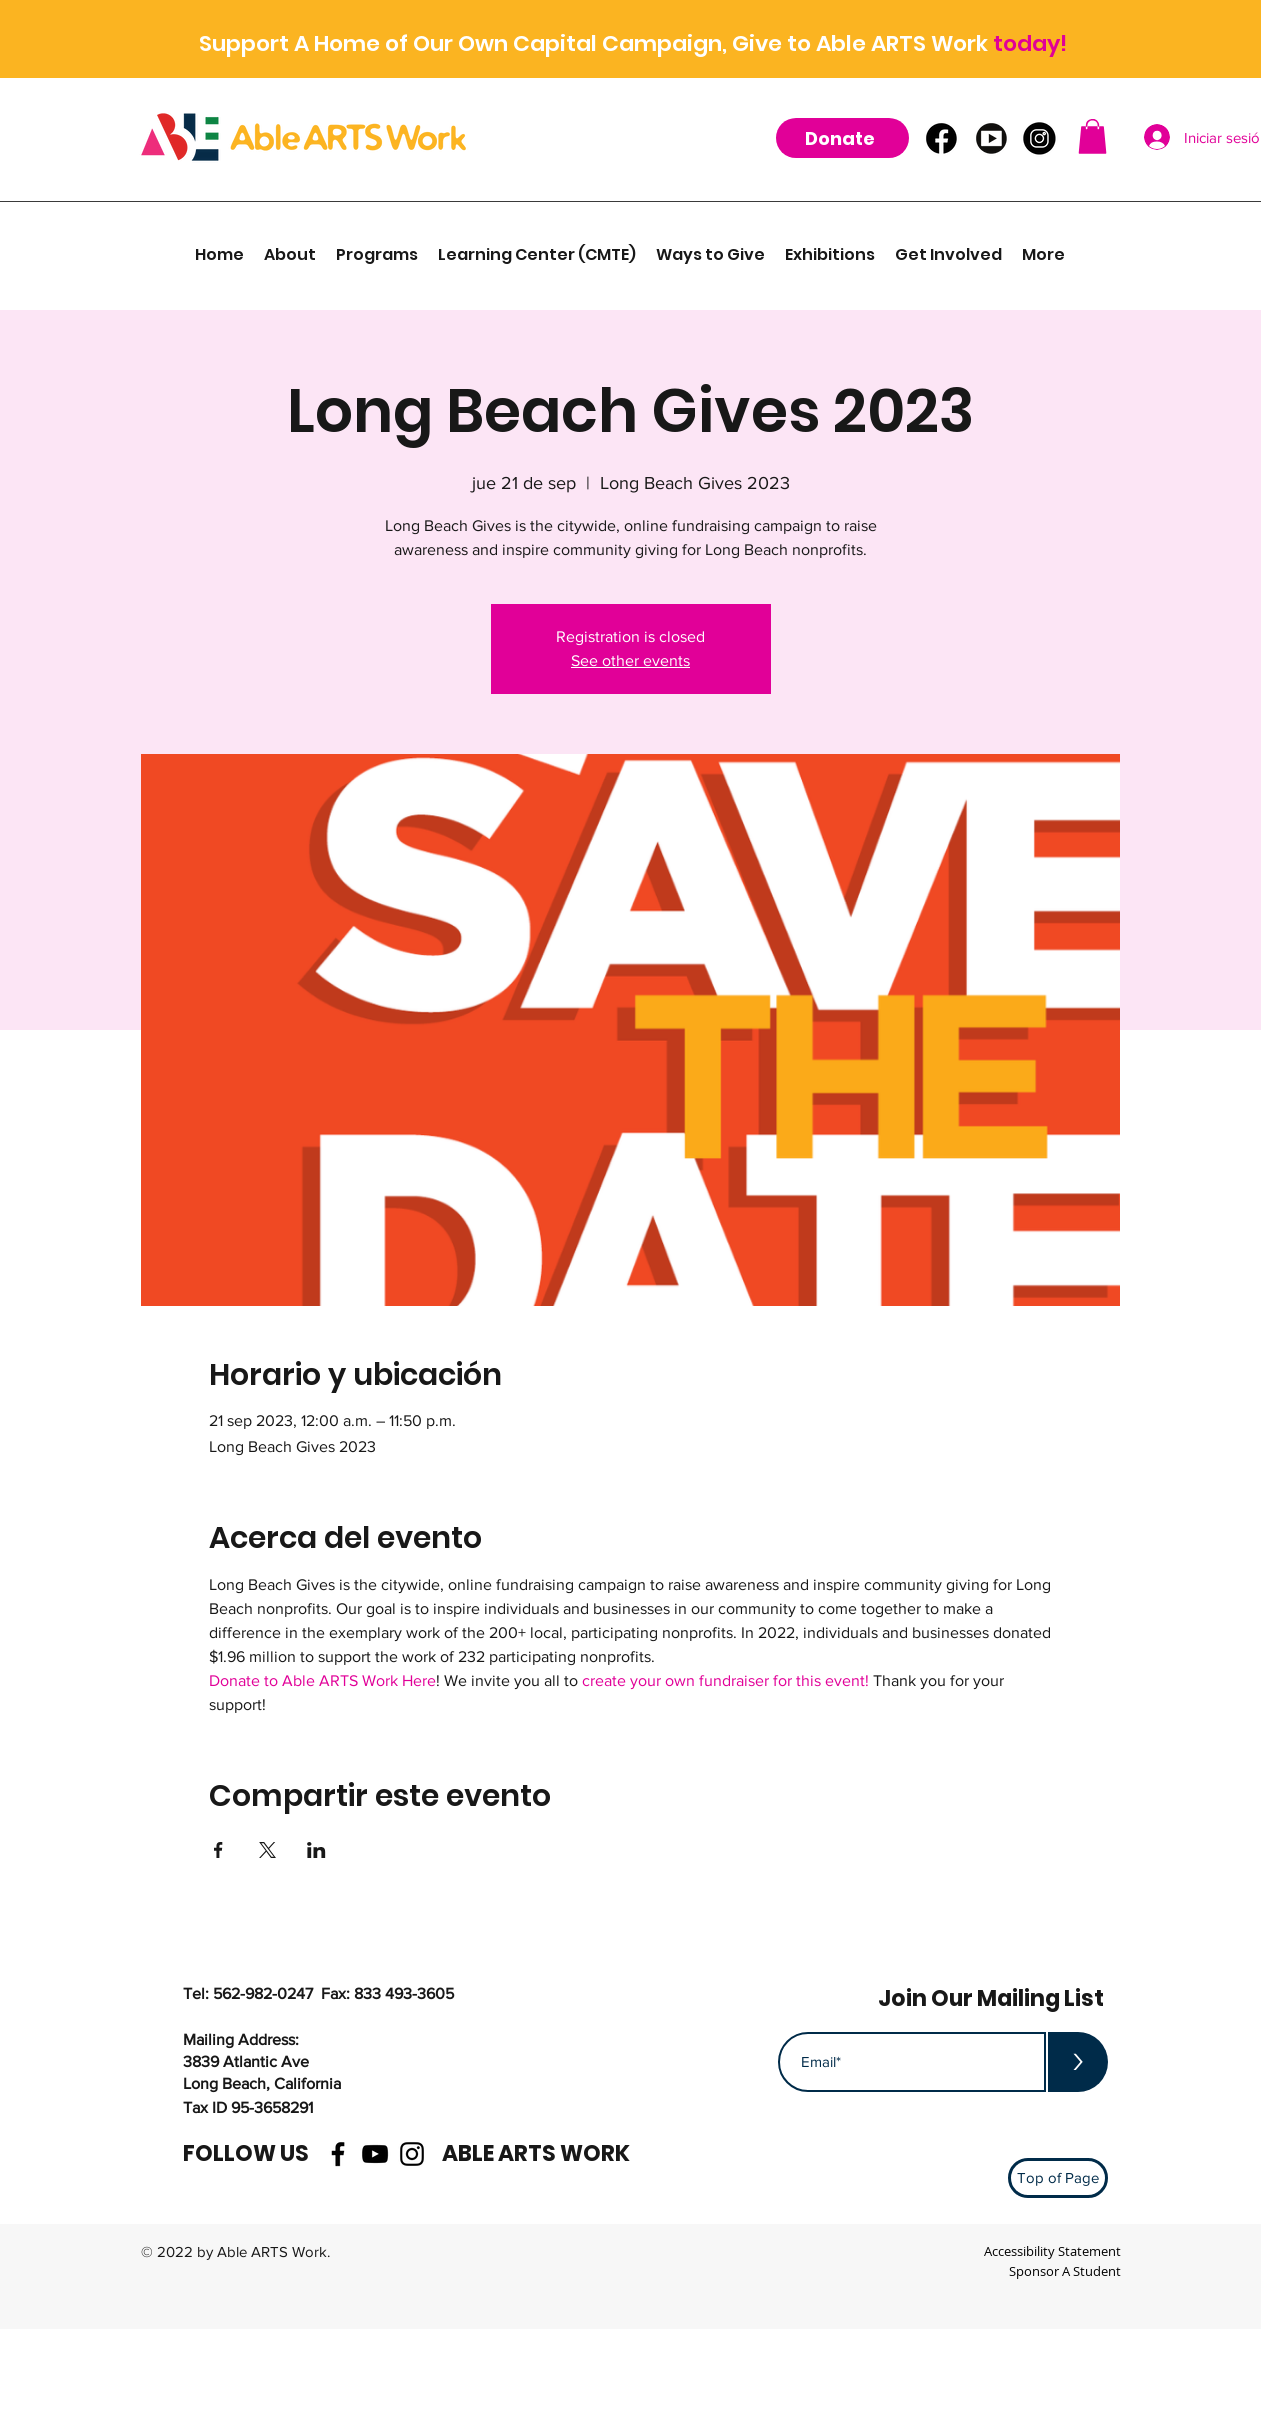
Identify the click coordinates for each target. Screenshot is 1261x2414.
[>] (1078, 2062)
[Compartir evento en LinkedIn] (316, 1850)
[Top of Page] (1058, 2178)
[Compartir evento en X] (267, 1850)
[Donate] (842, 138)
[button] (1092, 136)
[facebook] (338, 2154)
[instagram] (412, 2154)
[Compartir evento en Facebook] (218, 1850)
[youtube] (375, 2154)
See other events (630, 660)
